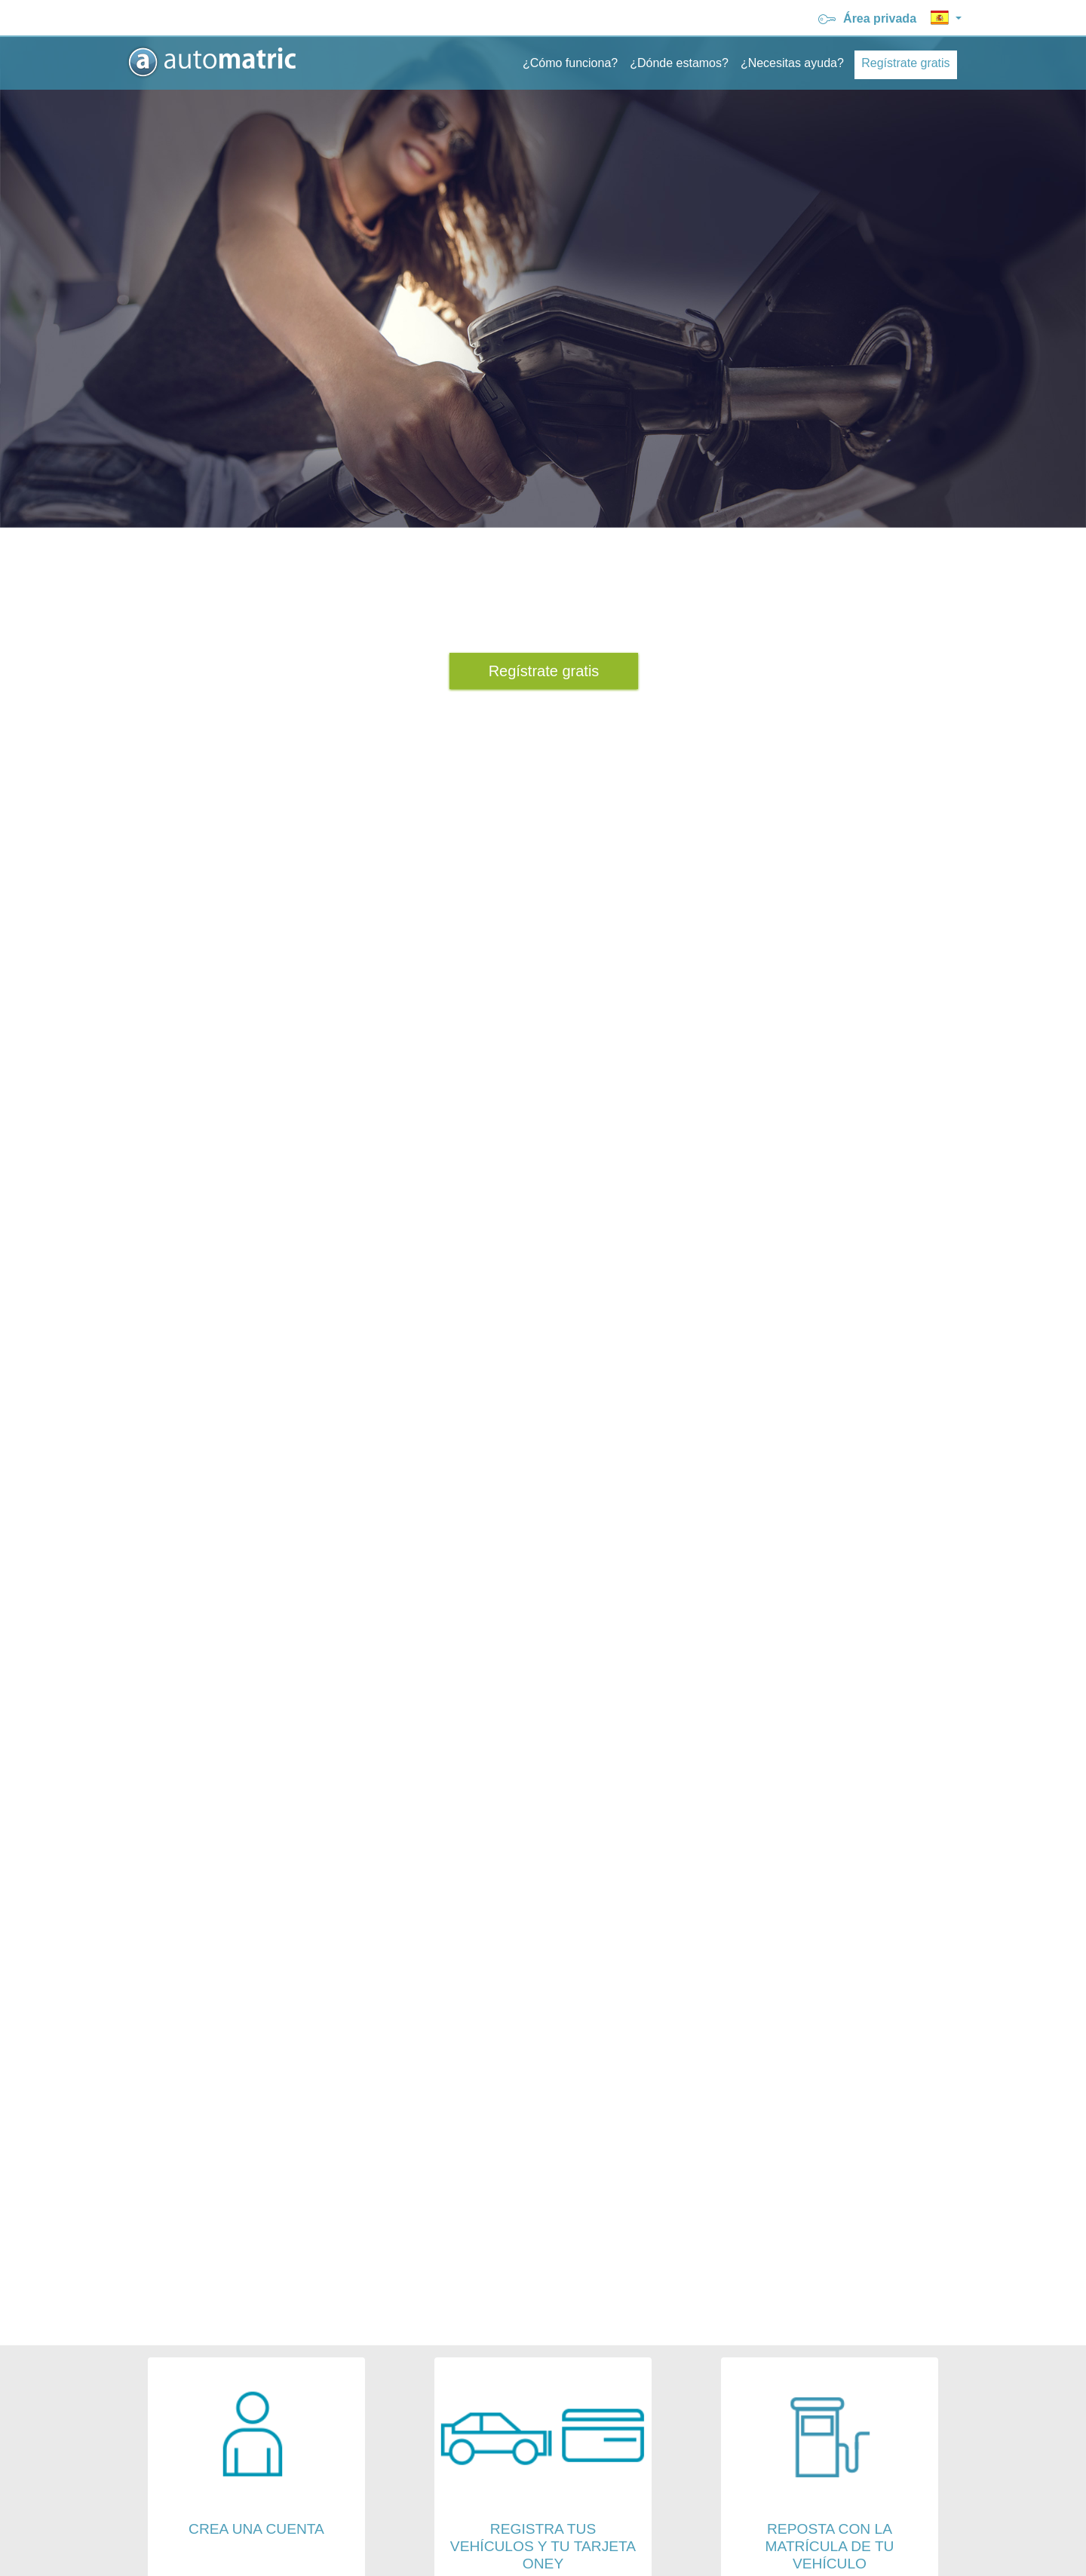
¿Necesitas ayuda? (792, 63)
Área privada (869, 18)
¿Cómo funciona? (570, 63)
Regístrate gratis (905, 63)
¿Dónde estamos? (679, 63)
